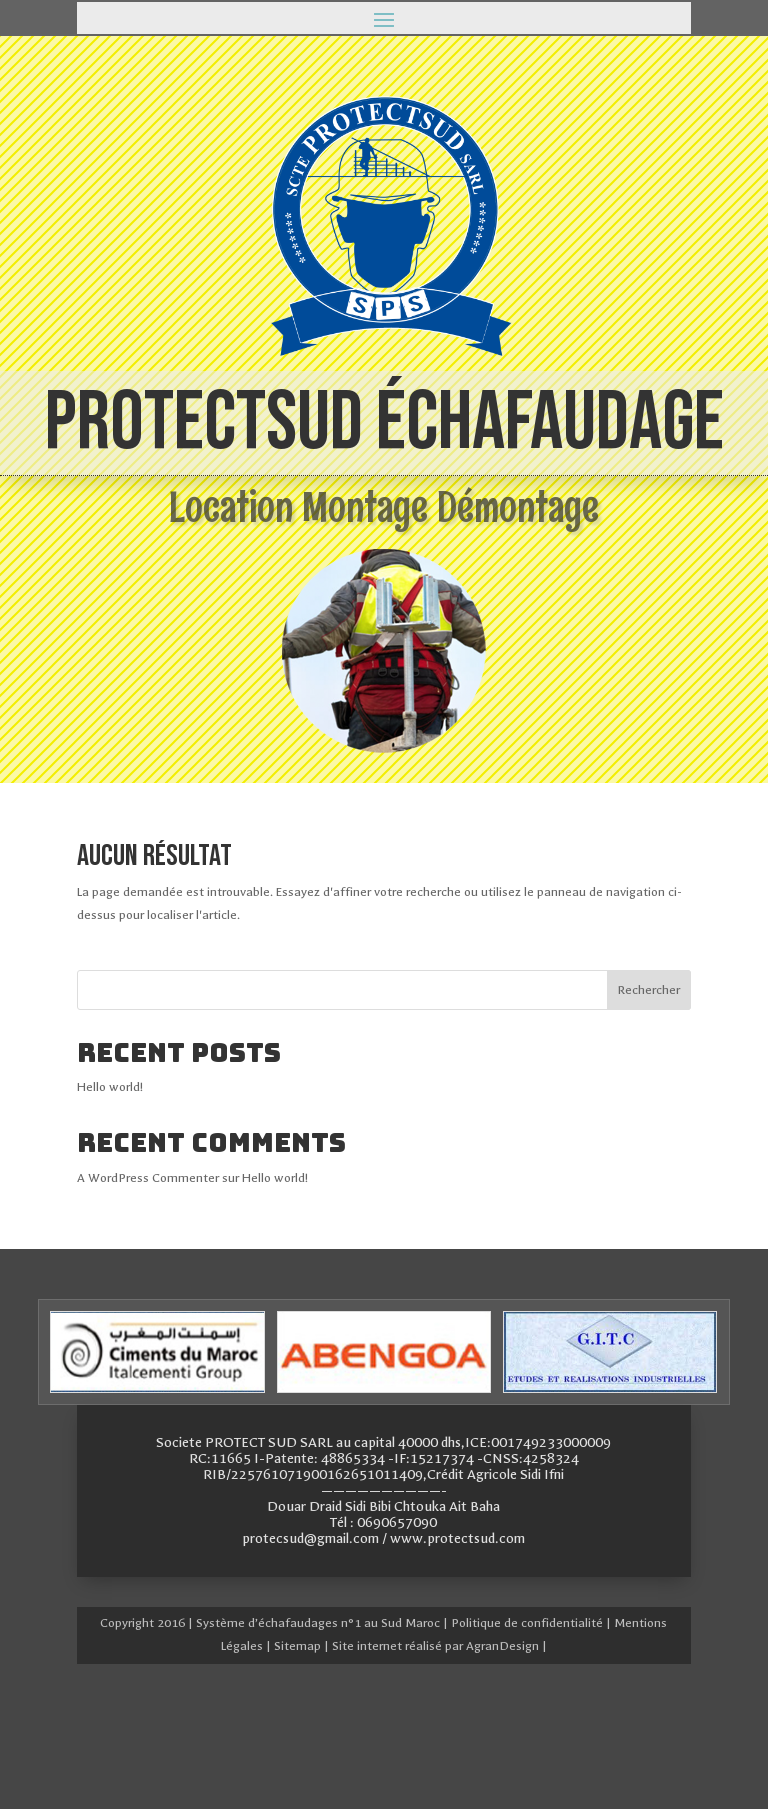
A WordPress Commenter (148, 1178)
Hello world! (110, 1087)
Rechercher (648, 990)
